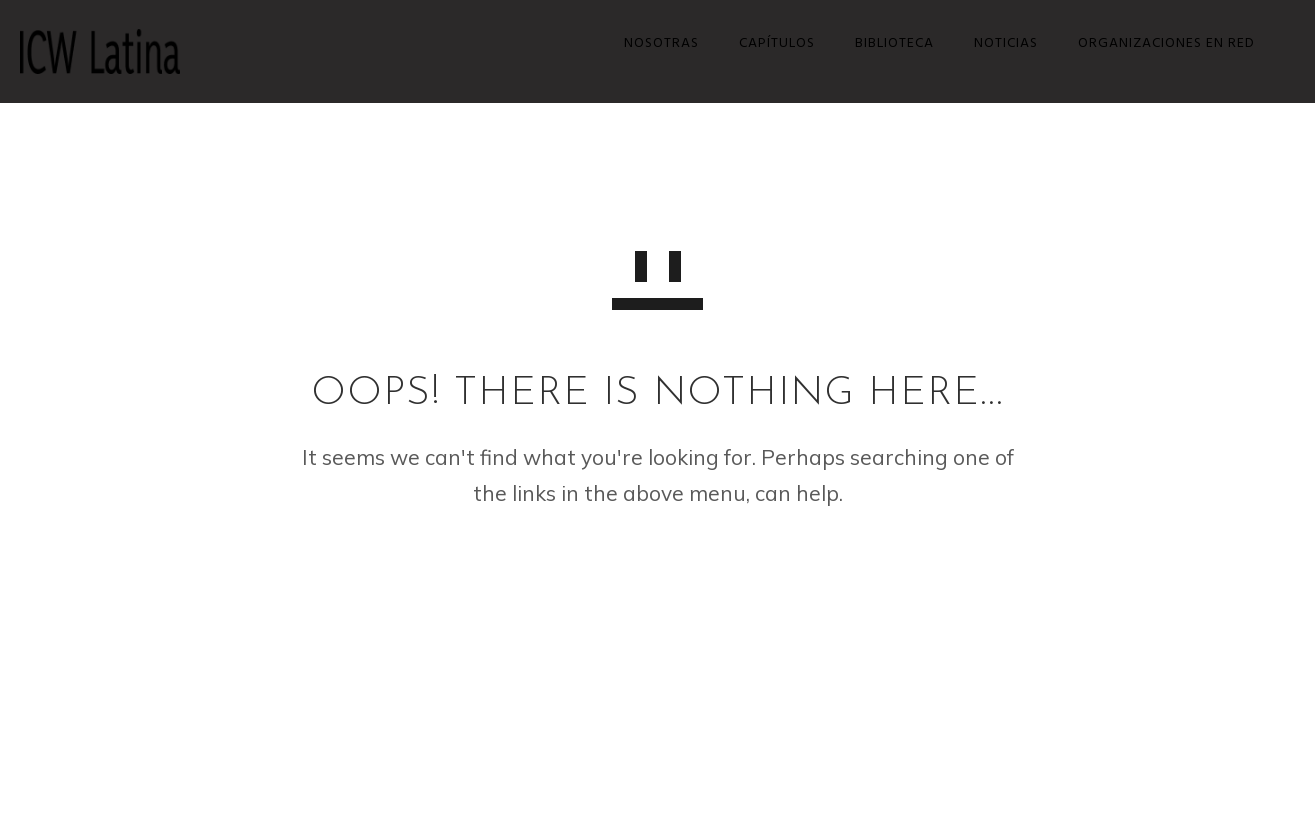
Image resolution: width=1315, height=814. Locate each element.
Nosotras (651, 43)
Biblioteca (884, 43)
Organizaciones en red (1156, 43)
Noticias (996, 43)
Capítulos (767, 43)
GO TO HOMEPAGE (657, 573)
